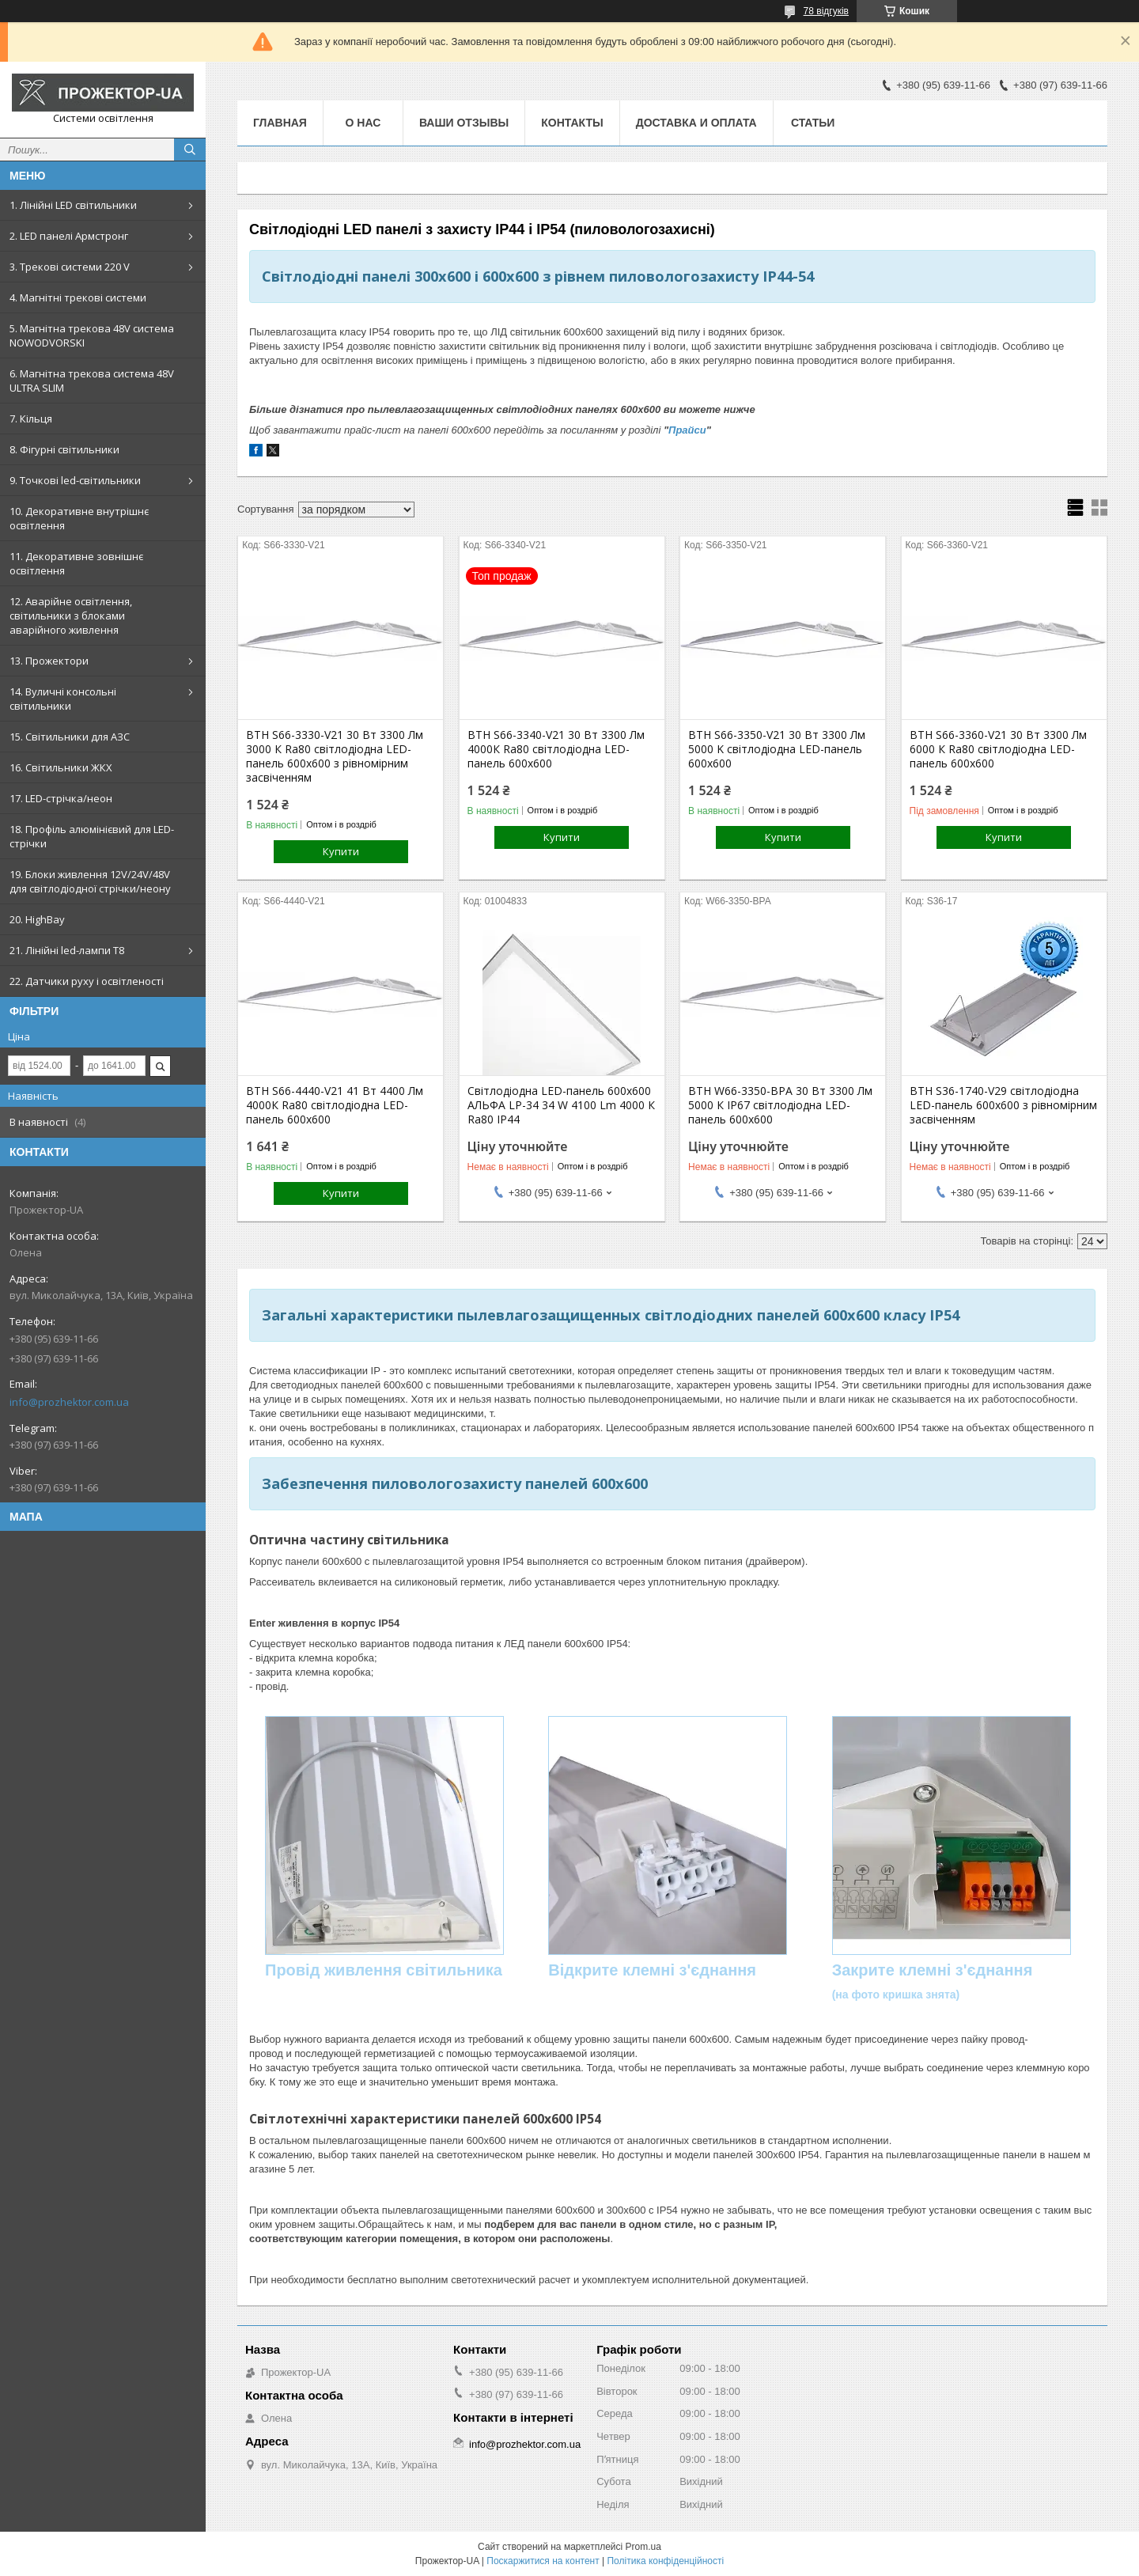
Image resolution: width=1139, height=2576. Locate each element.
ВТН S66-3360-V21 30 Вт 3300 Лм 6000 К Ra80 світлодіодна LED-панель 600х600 (998, 749)
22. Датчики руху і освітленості (86, 981)
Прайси (687, 430)
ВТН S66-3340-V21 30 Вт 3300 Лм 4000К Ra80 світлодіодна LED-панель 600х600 (556, 749)
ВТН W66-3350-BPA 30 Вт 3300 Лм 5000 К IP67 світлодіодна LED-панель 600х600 (780, 1105)
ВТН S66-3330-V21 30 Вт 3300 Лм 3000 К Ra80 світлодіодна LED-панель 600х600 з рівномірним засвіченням (334, 756)
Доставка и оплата (696, 122)
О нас (363, 122)
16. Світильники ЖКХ (60, 767)
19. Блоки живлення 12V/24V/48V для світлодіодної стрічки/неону (90, 881)
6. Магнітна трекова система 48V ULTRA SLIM (91, 380)
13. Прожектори (49, 660)
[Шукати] (190, 149)
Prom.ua (643, 2546)
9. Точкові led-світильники (75, 480)
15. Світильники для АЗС (69, 736)
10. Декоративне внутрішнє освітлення (79, 518)
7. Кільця (30, 418)
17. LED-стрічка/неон (60, 798)
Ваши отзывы (464, 122)
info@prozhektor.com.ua (69, 1402)
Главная (280, 122)
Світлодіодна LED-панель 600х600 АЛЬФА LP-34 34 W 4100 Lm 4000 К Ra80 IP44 (561, 1105)
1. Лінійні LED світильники (73, 205)
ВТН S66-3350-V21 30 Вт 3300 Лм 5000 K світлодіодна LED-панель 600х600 (776, 749)
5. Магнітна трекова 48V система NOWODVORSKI (91, 335)
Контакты (572, 122)
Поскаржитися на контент (542, 2561)
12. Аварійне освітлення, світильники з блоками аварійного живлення (70, 615)
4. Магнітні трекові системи (77, 297)
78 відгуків (826, 11)
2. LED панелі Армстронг (68, 236)
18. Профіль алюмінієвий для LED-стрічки (91, 836)
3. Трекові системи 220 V (69, 266)
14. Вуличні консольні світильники (62, 698)
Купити (341, 851)
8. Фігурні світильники (64, 449)
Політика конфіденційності (665, 2561)
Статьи (813, 122)
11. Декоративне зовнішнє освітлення (76, 563)
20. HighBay (37, 919)
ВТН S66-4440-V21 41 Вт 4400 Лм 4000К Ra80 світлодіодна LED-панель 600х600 (334, 1105)
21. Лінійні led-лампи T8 (66, 950)
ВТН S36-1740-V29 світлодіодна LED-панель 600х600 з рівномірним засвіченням (1003, 1105)
